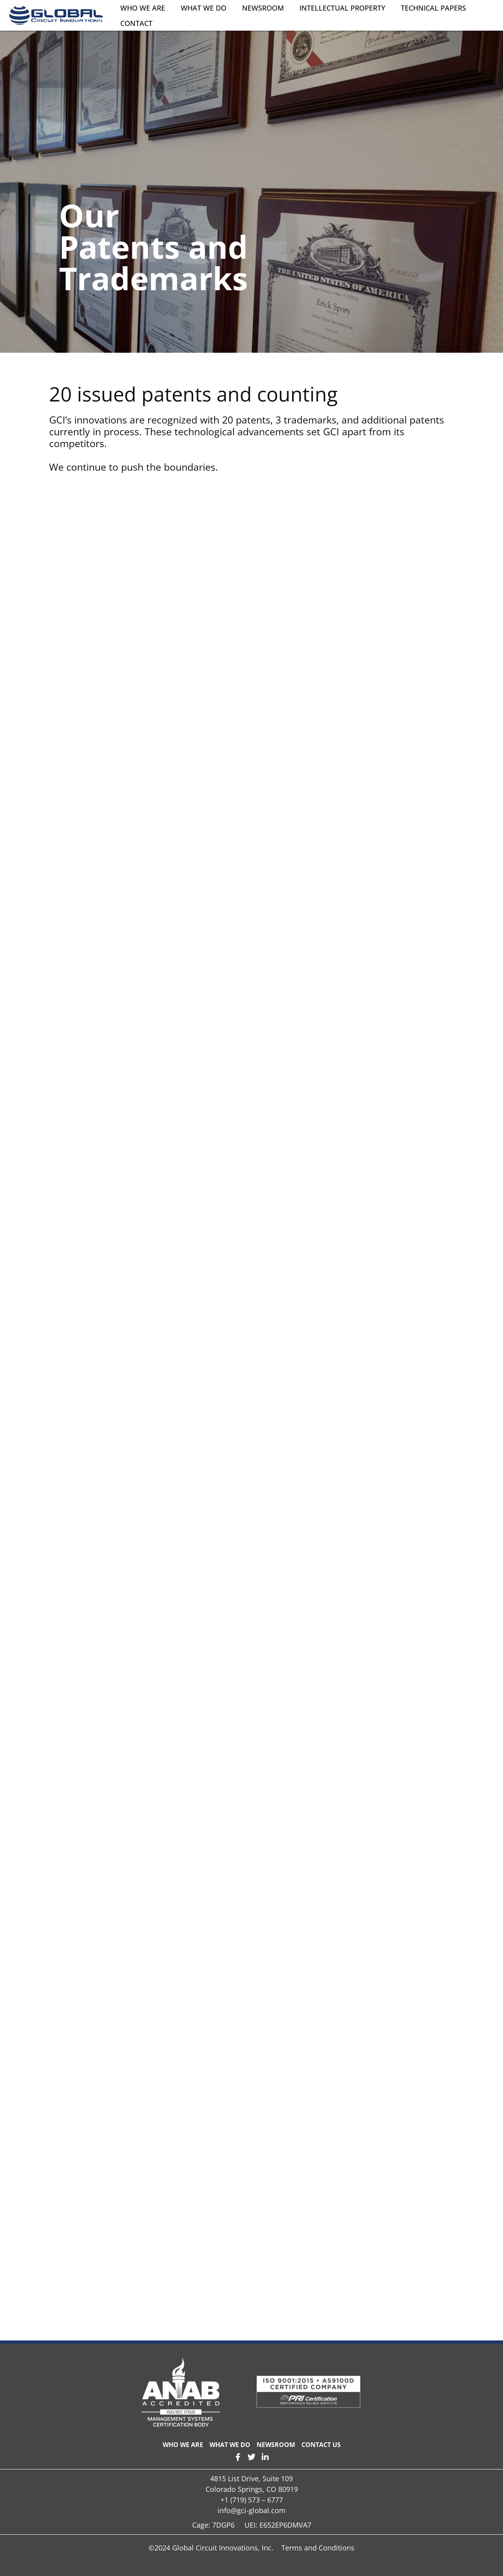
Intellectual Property (342, 8)
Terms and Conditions (317, 2547)
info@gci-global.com (252, 2510)
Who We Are (142, 8)
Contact (136, 23)
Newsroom (263, 8)
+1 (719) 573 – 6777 (251, 2499)
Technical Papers (433, 8)
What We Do (203, 8)
